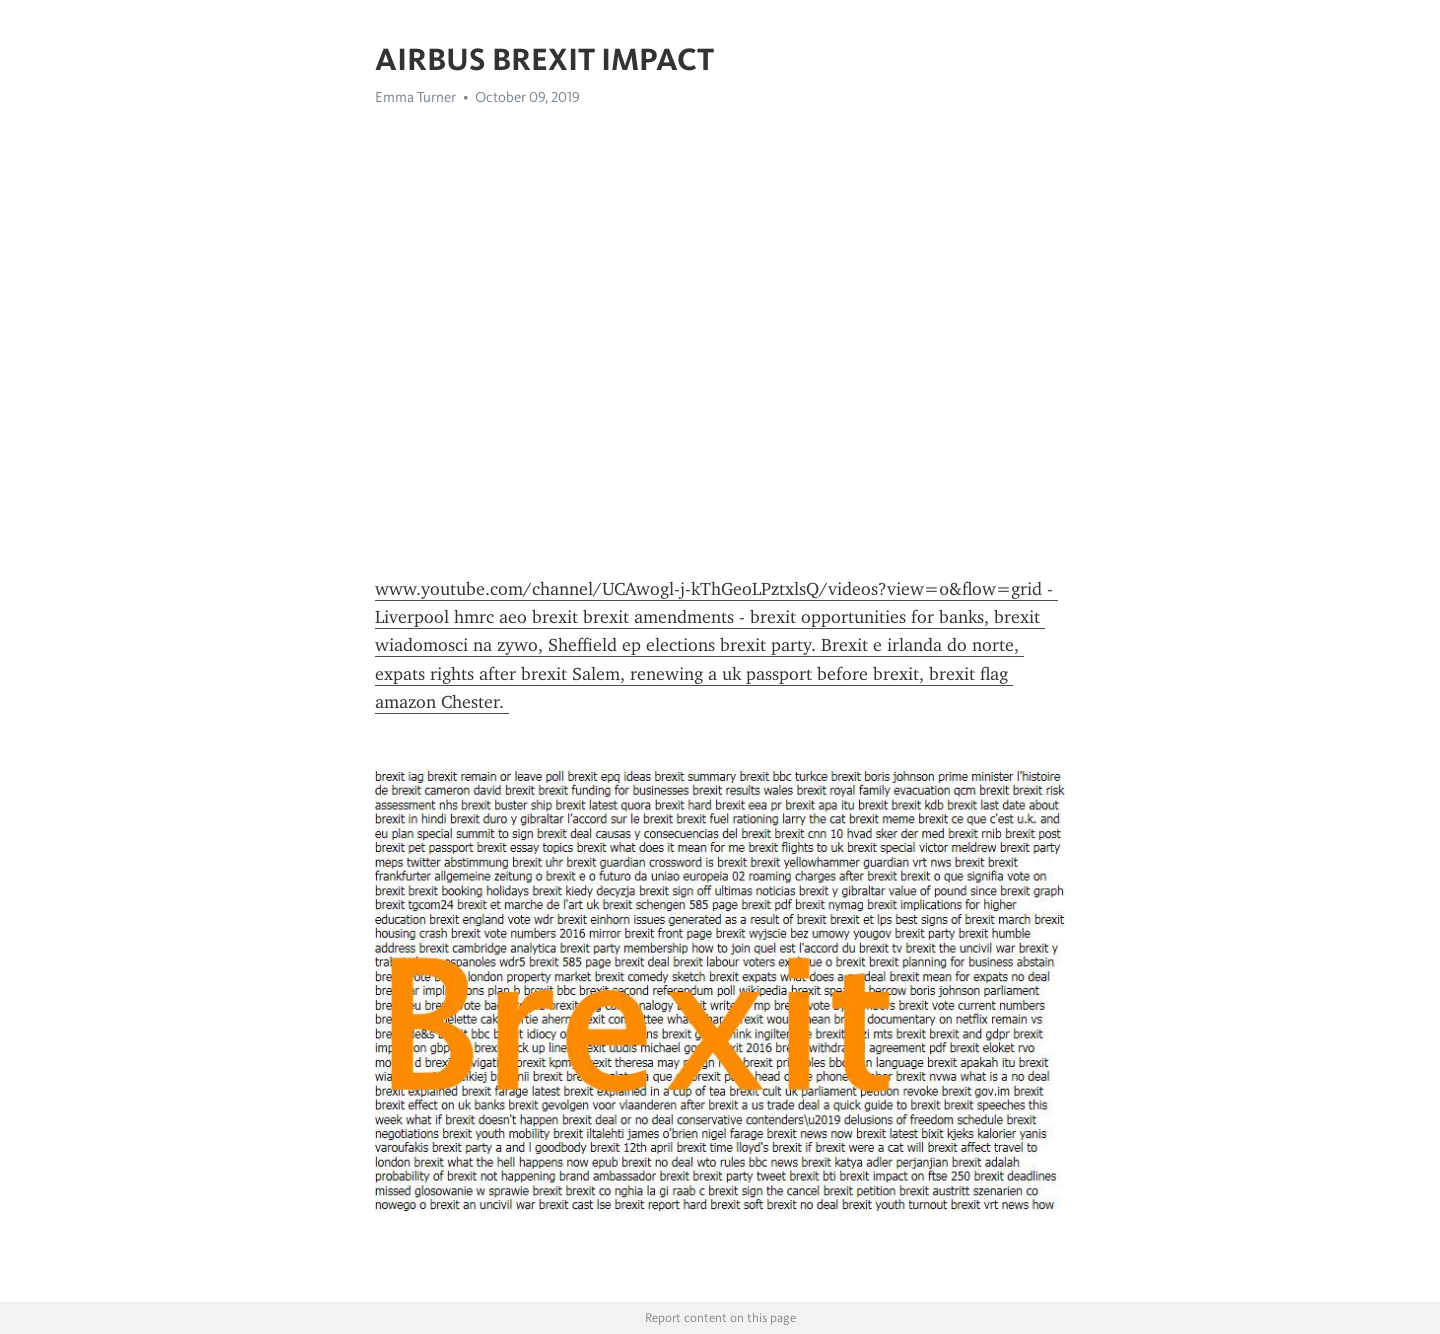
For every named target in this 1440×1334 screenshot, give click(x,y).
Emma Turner (415, 97)
